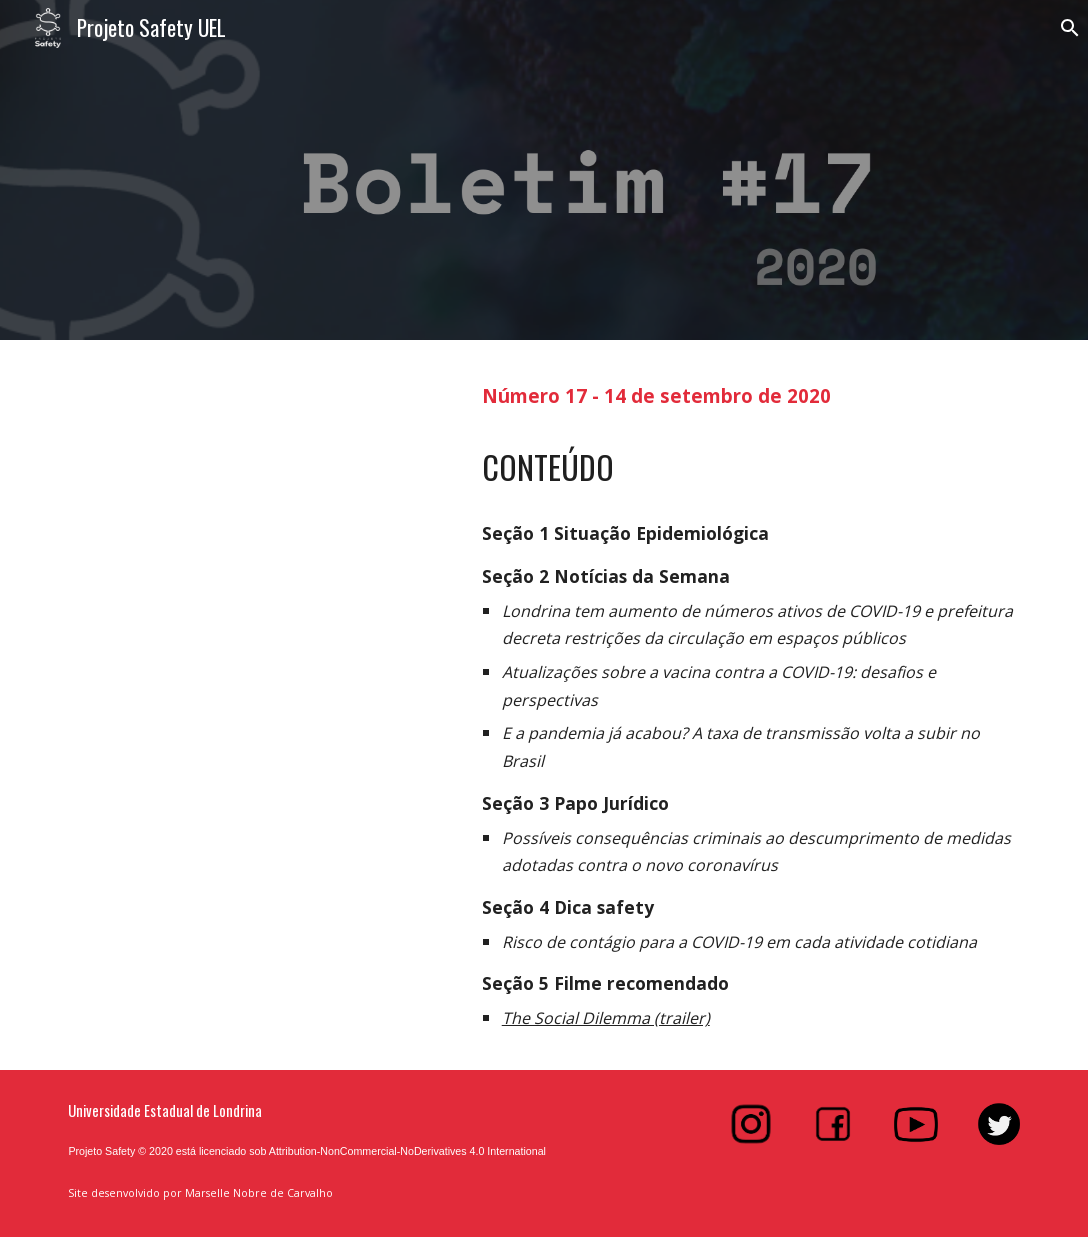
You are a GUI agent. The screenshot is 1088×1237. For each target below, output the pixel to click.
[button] (1064, 28)
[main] (751, 393)
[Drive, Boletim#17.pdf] (254, 636)
